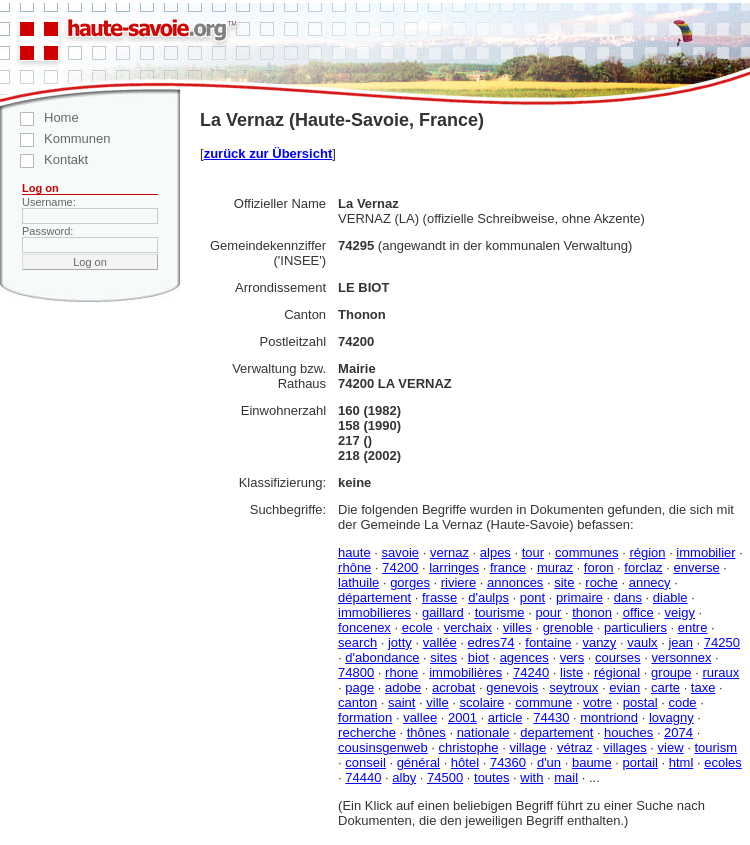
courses (618, 657)
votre (597, 702)
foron (599, 567)
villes (517, 627)
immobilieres (374, 612)
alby (404, 777)
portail (640, 762)
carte (665, 687)
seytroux (573, 687)
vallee (420, 717)
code (682, 702)
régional (617, 672)
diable (670, 597)
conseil (365, 762)
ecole (417, 627)
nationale (483, 732)
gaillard (443, 612)
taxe (703, 687)
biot (478, 657)
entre (693, 627)
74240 (531, 672)
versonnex (681, 657)
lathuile (358, 582)
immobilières (465, 672)
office (638, 612)
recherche (367, 732)
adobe (403, 687)
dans (628, 597)
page (359, 687)
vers (572, 657)
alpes (495, 552)
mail (566, 777)
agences (524, 657)
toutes (491, 777)
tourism (715, 747)
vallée (440, 642)
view (671, 747)
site (564, 582)
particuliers (635, 627)
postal (640, 702)
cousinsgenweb (383, 747)
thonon (592, 612)
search (357, 642)
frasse (439, 597)
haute (354, 552)
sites (443, 657)
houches (628, 732)
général (418, 762)
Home (39, 117)
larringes (454, 567)
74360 (508, 762)
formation (365, 717)
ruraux (720, 672)
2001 (462, 717)
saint (401, 702)
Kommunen (55, 138)
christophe (469, 747)
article (505, 717)
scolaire (482, 702)
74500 (445, 777)
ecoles (723, 762)
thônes (426, 732)
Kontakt (44, 159)
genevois (512, 687)
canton (357, 702)
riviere (458, 582)
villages (624, 747)
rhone (401, 672)
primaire (579, 597)
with (531, 777)
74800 (356, 672)
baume (592, 762)
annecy (650, 582)
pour (548, 612)
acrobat (453, 687)
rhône (354, 567)
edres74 (490, 642)
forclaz (643, 567)
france (508, 567)
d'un (549, 762)
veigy (680, 612)
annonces (515, 582)
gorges (410, 582)
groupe (671, 672)
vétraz (574, 747)
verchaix (468, 627)
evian (624, 687)
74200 (400, 567)
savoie (400, 552)
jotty (400, 642)
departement (556, 732)
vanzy (599, 642)
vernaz (449, 552)
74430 (551, 717)
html (681, 762)
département (374, 597)
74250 (722, 642)
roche (601, 582)
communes (587, 552)
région (647, 552)
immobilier (705, 552)
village (527, 747)
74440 (363, 777)
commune (543, 702)
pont (532, 597)
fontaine (548, 642)
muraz (555, 567)
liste (571, 672)
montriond (609, 717)
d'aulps (488, 597)
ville (437, 702)
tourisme (500, 612)
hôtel (465, 762)
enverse (696, 567)
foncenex (364, 627)
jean (680, 642)
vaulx (642, 642)
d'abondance (382, 657)
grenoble (568, 627)
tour (533, 552)
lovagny (671, 717)
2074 (678, 732)
